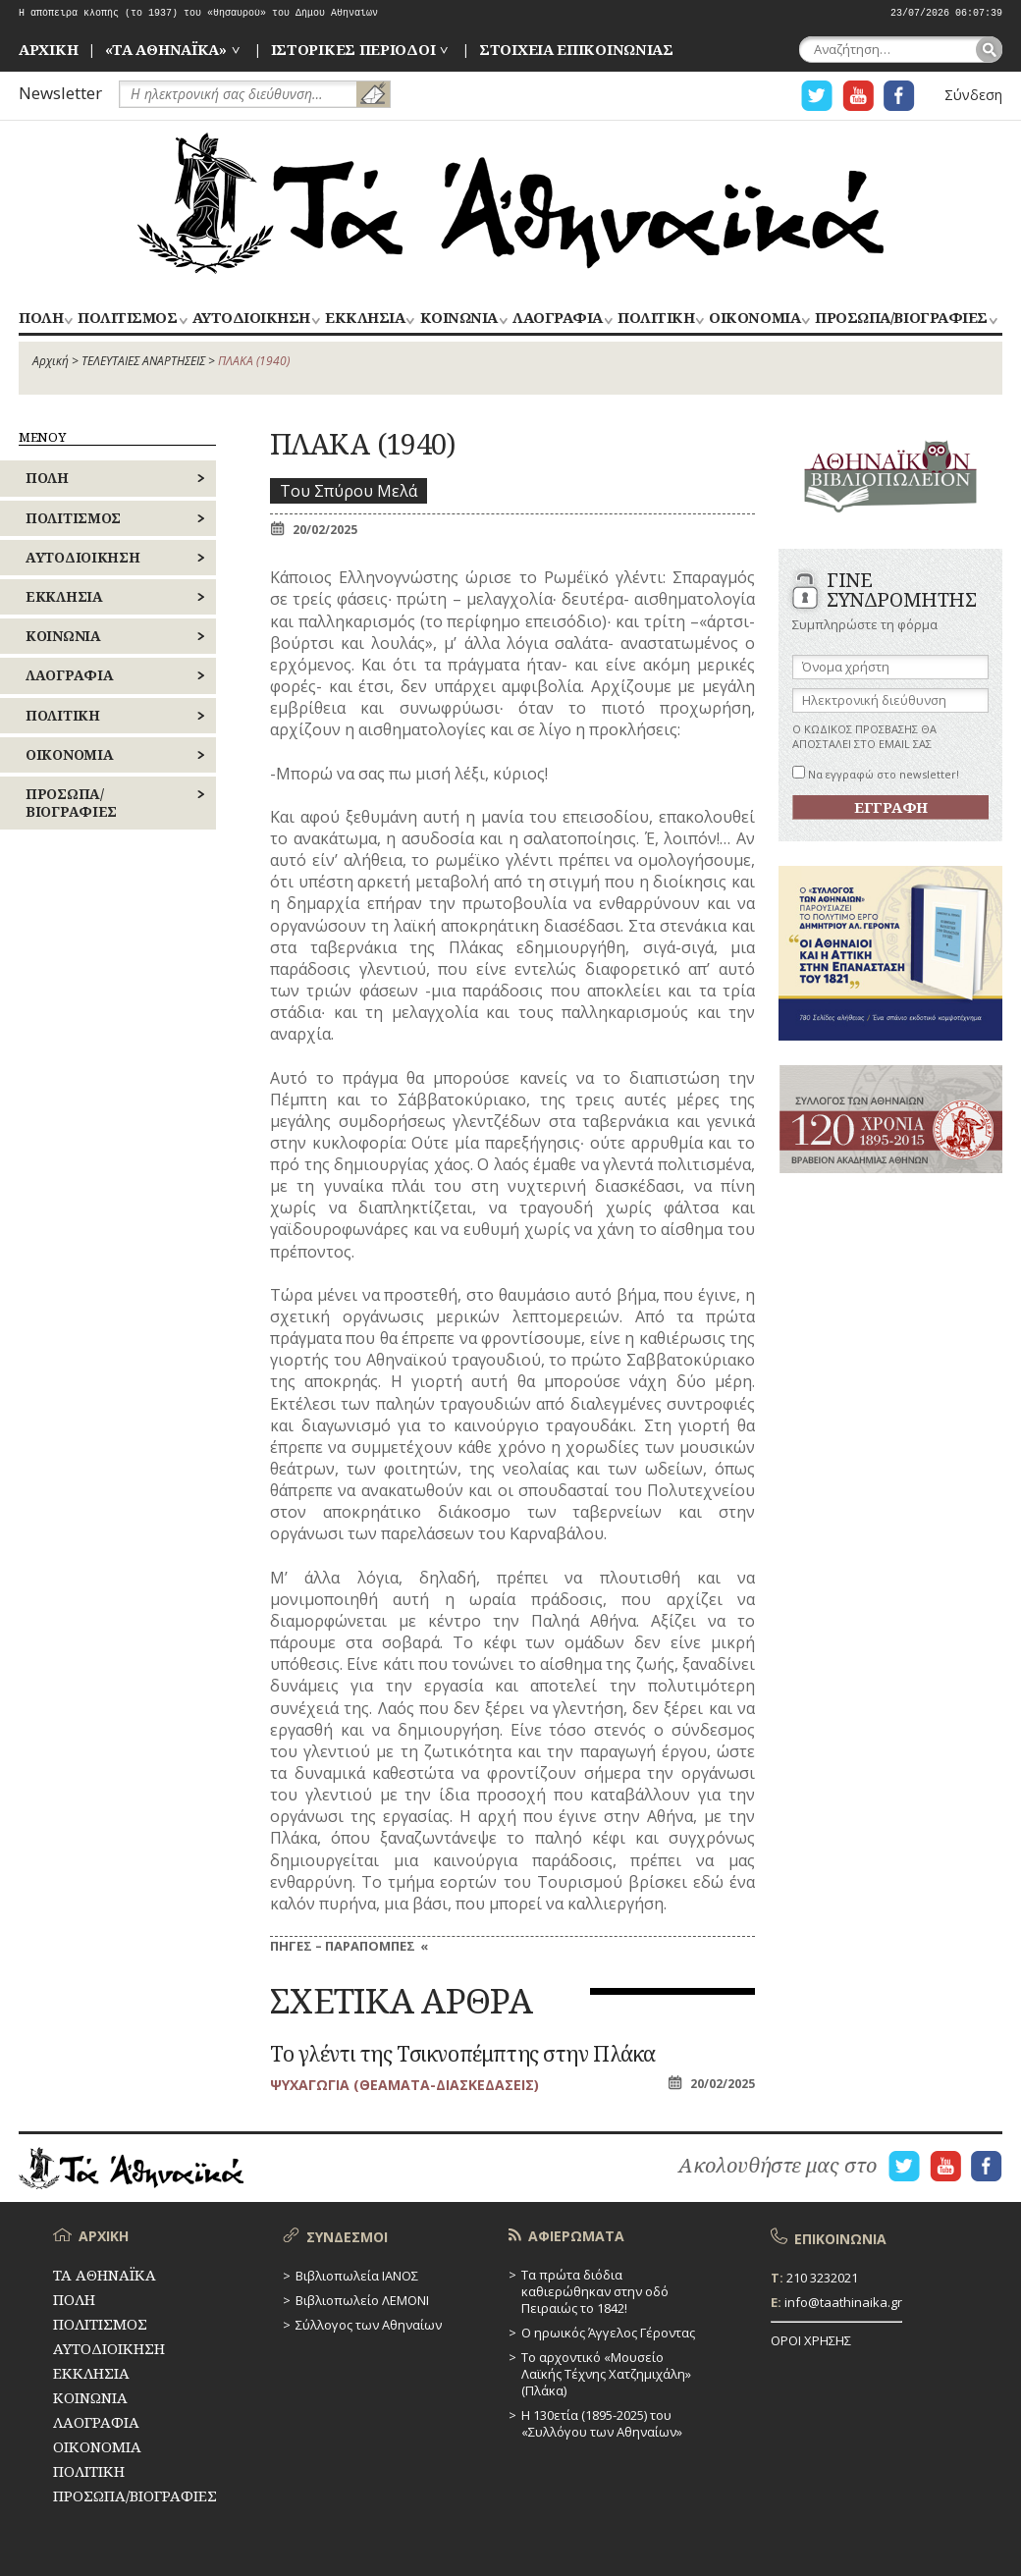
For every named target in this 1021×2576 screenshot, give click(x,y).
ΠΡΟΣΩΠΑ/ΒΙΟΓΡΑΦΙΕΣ (901, 318)
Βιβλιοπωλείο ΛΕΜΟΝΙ (362, 2300)
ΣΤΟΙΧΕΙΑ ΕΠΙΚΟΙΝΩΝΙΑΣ (576, 49)
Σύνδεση (973, 94)
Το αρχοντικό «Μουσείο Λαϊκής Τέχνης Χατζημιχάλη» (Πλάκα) (606, 2373)
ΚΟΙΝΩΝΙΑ (459, 318)
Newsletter (60, 92)
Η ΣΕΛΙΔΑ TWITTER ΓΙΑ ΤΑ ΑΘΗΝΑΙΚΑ (817, 95)
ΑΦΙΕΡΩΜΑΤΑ (576, 2236)
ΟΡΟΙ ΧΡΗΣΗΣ (811, 2340)
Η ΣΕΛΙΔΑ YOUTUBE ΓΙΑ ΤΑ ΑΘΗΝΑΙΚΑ (858, 95)
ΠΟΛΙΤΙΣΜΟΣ (127, 318)
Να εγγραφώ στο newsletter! (875, 774)
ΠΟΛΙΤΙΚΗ (656, 318)
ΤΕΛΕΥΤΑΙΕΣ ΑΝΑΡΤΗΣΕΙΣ (143, 360)
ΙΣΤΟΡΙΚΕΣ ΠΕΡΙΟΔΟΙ (353, 49)
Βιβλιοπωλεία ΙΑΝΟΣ (357, 2275)
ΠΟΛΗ (41, 318)
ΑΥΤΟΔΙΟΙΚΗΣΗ (251, 318)
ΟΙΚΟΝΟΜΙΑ (754, 318)
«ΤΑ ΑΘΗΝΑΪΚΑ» (166, 49)
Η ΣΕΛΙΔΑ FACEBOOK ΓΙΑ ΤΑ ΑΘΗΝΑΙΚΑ (899, 95)
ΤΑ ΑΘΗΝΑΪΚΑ (510, 203)
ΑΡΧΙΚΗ (48, 49)
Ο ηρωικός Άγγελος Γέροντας (608, 2332)
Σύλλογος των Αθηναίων (369, 2325)
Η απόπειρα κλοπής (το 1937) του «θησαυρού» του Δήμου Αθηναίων (198, 13)
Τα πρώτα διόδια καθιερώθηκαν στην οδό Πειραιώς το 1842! (595, 2291)
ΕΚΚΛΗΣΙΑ (364, 318)
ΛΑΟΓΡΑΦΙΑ (557, 318)
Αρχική (50, 360)
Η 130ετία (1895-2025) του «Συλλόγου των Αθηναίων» (601, 2423)
